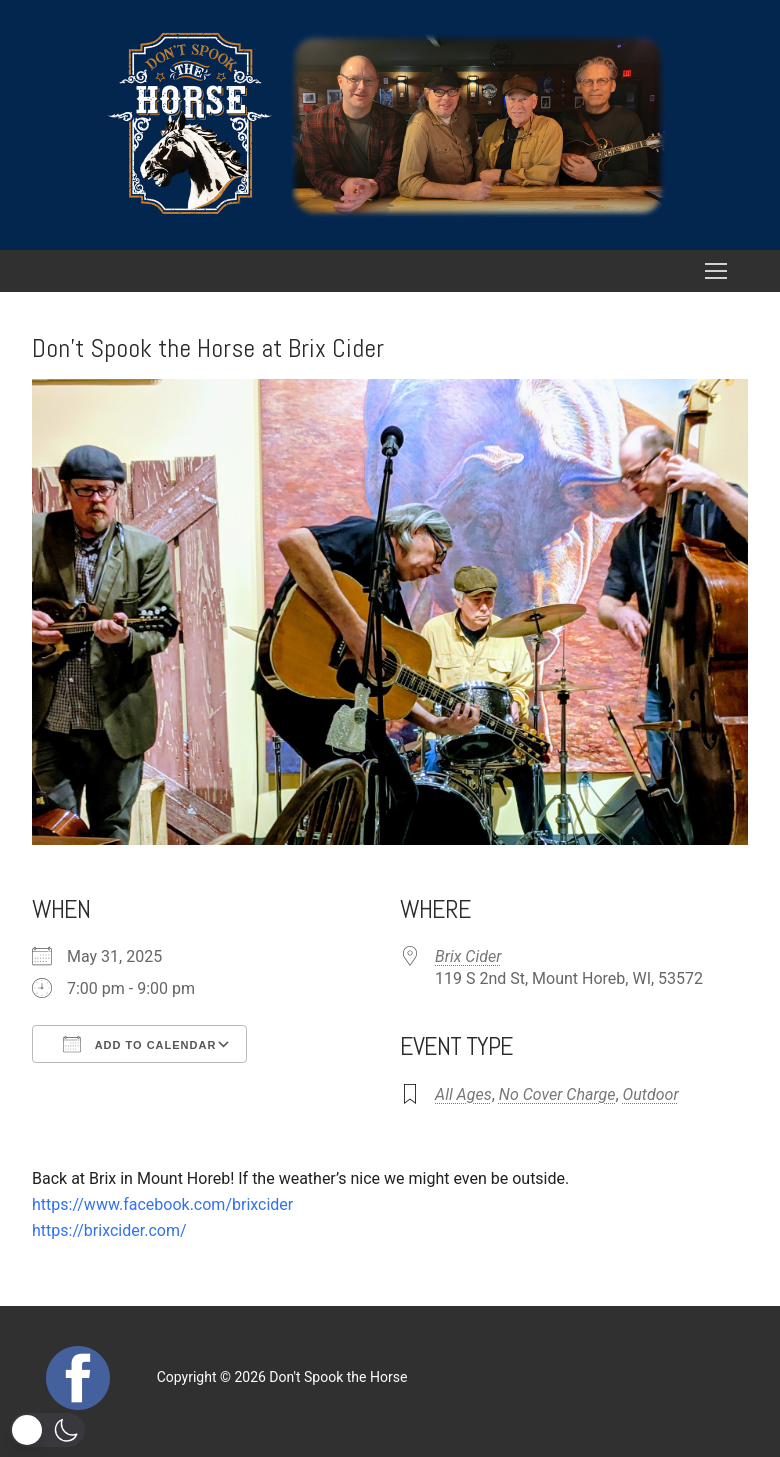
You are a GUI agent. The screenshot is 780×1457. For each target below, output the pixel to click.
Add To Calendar (139, 1044)
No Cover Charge (557, 1094)
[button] (47, 1430)
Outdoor (651, 1094)
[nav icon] (716, 271)
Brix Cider (468, 956)
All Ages (463, 1094)
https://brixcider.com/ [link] (109, 1230)
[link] (162, 1204)
